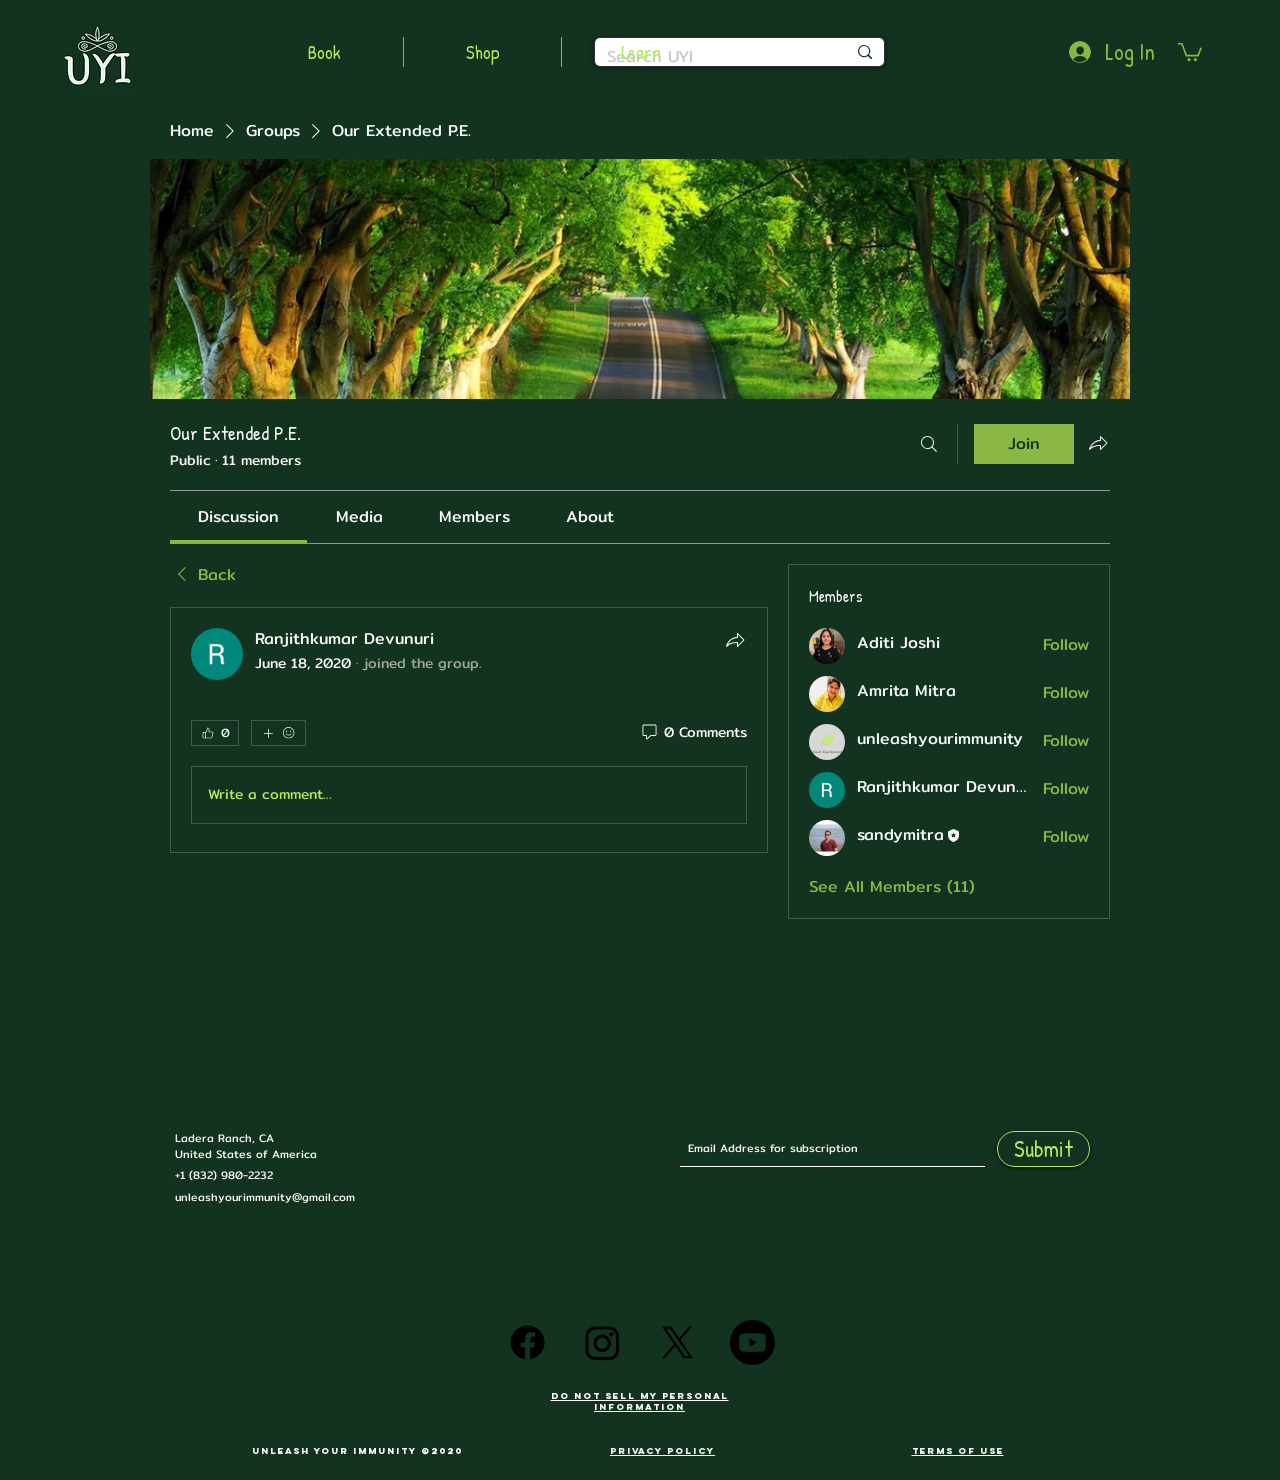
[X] (677, 1342)
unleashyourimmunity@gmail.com (265, 1197)
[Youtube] (752, 1342)
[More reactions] (278, 733)
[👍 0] (215, 733)
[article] (469, 730)
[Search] (929, 444)
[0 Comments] (693, 733)
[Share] (735, 640)
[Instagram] (602, 1342)
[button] (1190, 51)
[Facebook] (527, 1342)
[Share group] (1098, 443)
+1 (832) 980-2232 (224, 1175)
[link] (238, 516)
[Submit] (1043, 1149)
